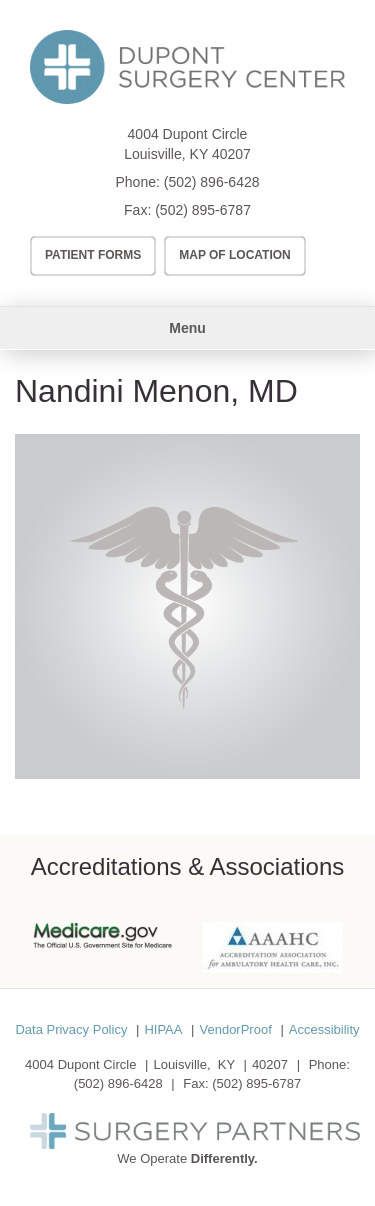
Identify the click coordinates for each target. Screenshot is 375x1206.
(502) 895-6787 (203, 210)
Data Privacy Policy (71, 1029)
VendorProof (235, 1029)
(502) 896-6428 (212, 182)
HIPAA (163, 1029)
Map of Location (235, 255)
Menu (187, 328)
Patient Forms (93, 255)
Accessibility (324, 1029)
